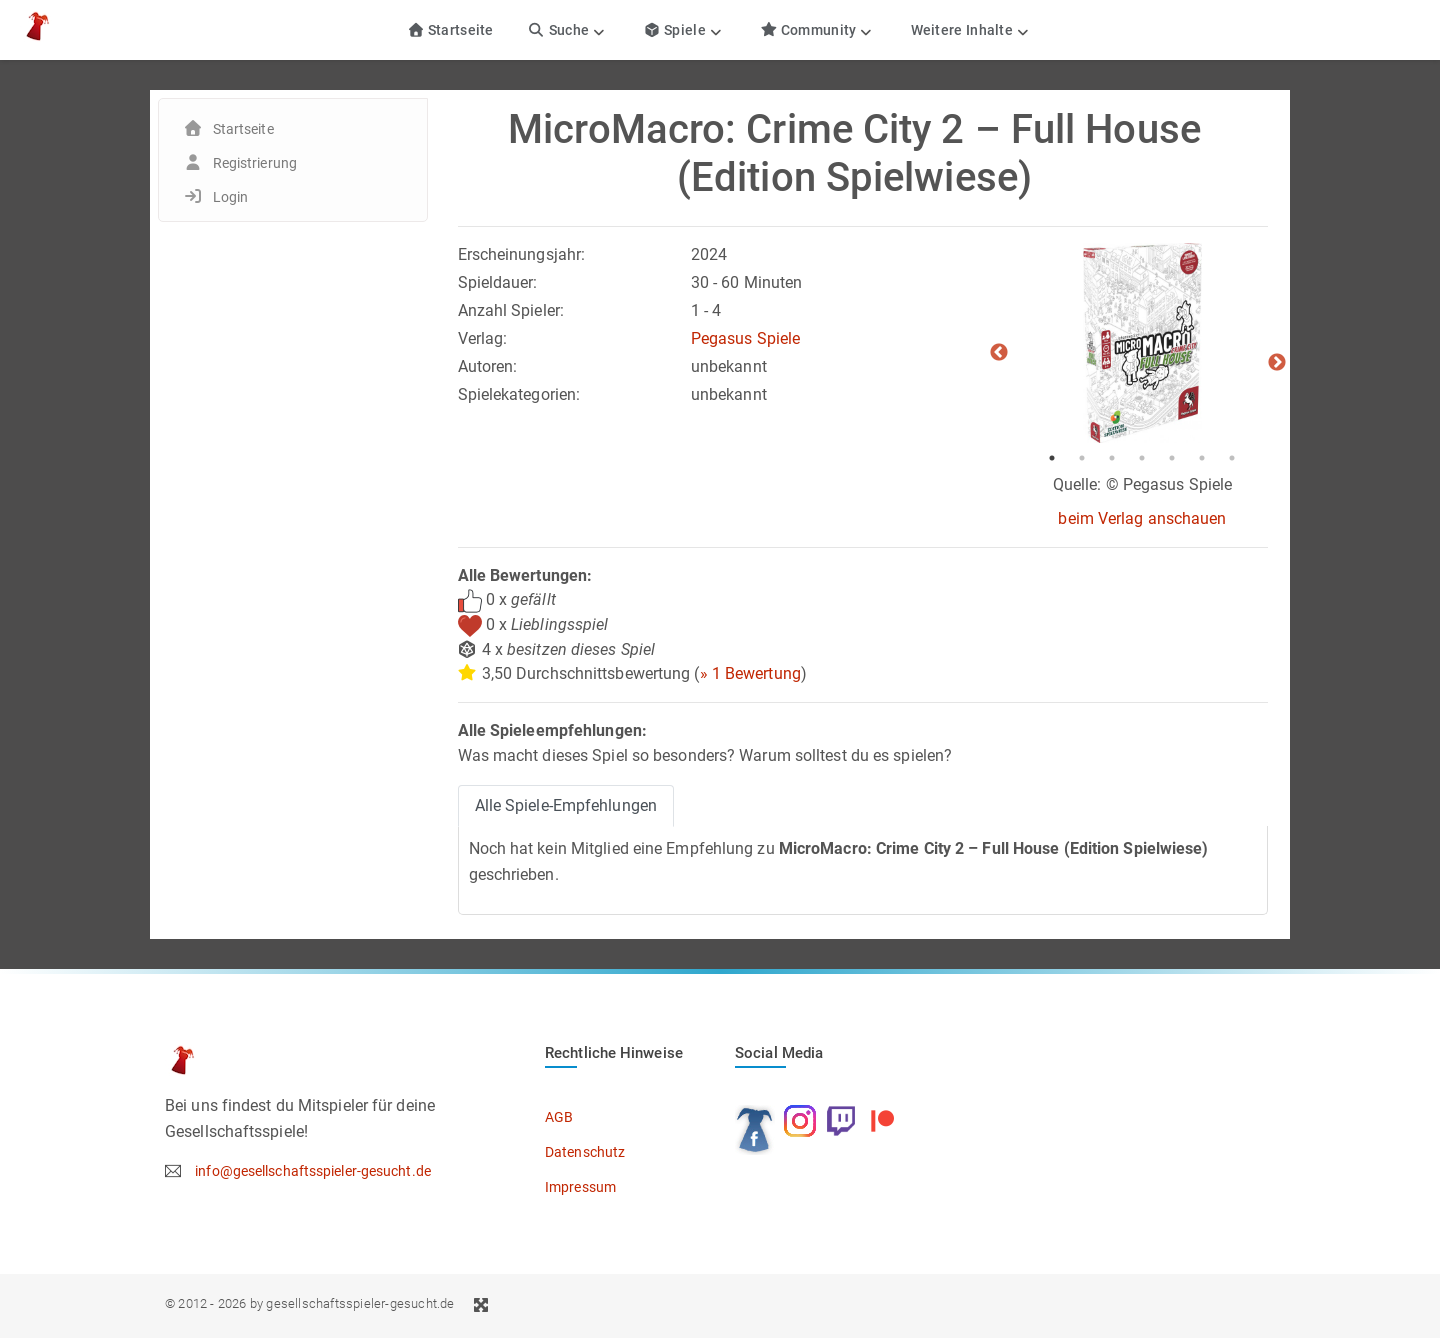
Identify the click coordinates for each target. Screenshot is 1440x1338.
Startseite (450, 30)
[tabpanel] (1142, 343)
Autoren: (488, 366)
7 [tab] (1232, 458)
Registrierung (255, 163)
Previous (999, 353)
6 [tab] (1202, 458)
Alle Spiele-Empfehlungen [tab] (566, 805)
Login (231, 197)
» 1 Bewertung (750, 673)
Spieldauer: (498, 282)
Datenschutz (585, 1152)
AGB (559, 1117)
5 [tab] (1172, 458)
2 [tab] (1082, 458)
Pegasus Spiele (745, 338)
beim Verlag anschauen (1142, 518)
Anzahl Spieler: (511, 310)
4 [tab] (1142, 458)
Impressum (580, 1187)
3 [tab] (1112, 458)
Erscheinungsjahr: (522, 254)
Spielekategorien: (519, 394)
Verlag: (483, 338)
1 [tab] (1052, 458)
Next (1277, 363)
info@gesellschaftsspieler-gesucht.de (313, 1171)
